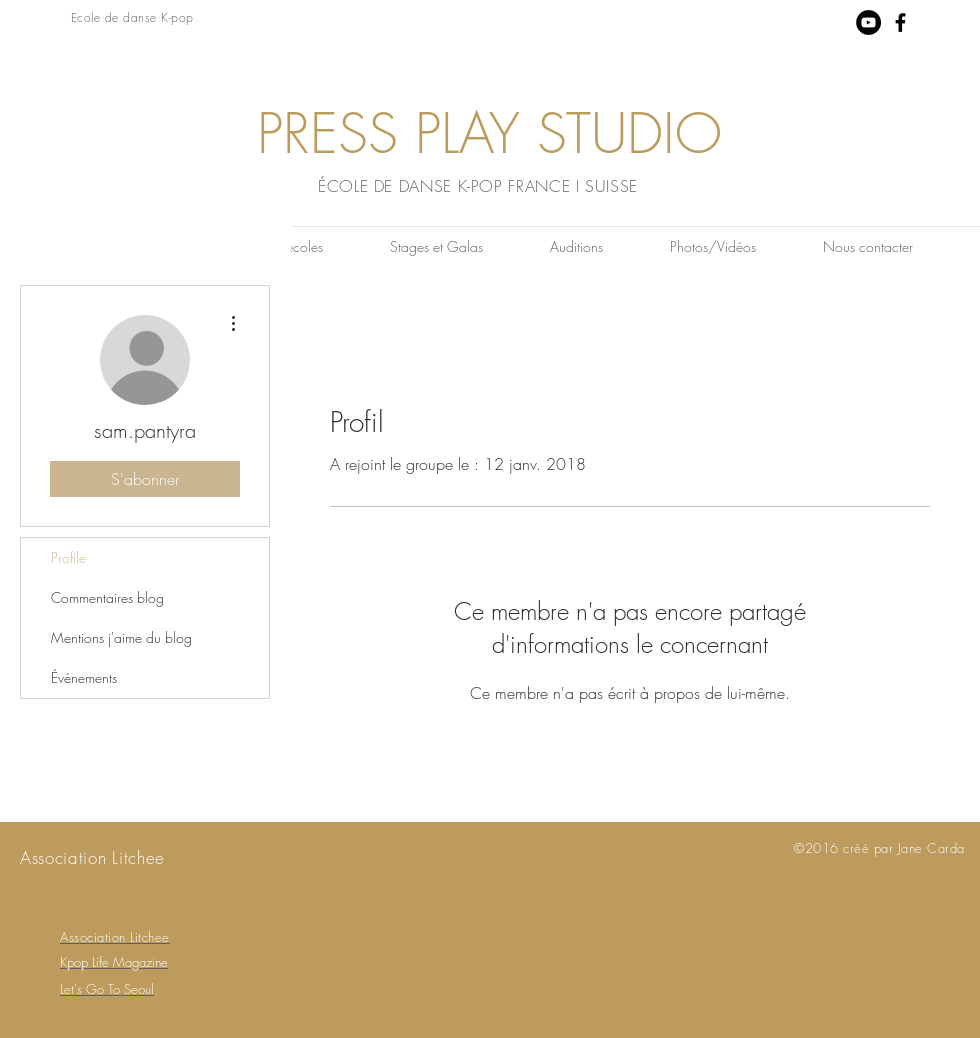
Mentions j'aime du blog (121, 637)
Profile (68, 557)
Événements (84, 677)
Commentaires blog (107, 597)
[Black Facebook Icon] (900, 22)
